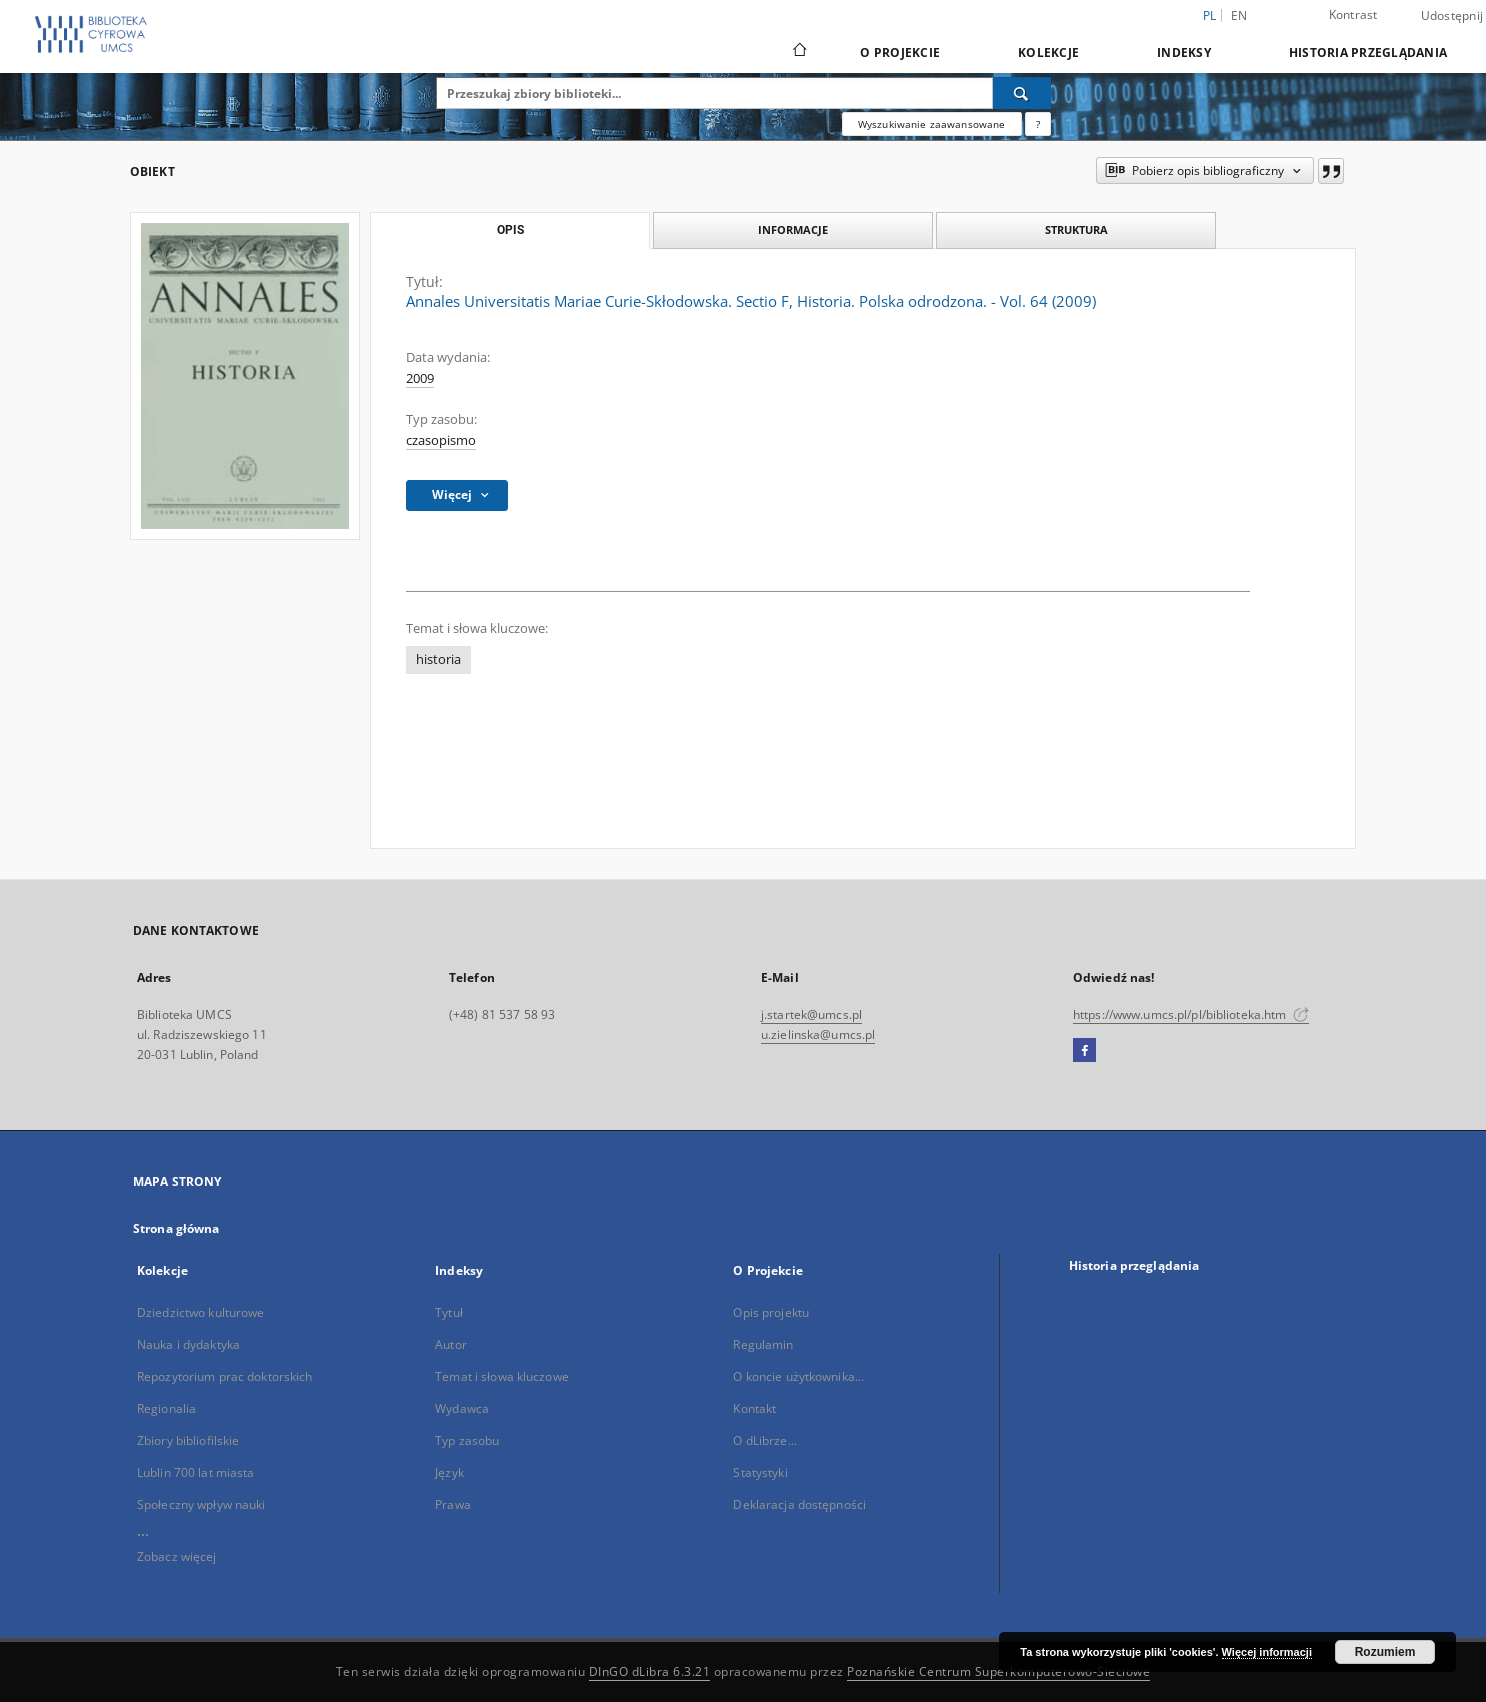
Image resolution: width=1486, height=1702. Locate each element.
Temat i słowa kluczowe (502, 1376)
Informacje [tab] (793, 229)
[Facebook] (1084, 1051)
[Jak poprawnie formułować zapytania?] (1038, 124)
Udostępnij (1452, 16)
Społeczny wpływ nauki (201, 1504)
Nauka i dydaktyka (188, 1344)
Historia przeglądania (1368, 52)
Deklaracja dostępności (799, 1504)
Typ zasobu (467, 1440)
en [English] (1239, 15)
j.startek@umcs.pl (811, 1014)
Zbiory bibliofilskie (188, 1440)
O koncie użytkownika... (798, 1376)
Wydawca (462, 1408)
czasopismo (441, 440)
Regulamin (763, 1344)
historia (438, 659)
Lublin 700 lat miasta (196, 1472)
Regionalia (166, 1408)
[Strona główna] (798, 52)
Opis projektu (771, 1312)
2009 (420, 378)
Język (449, 1472)
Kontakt (754, 1408)
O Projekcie (900, 52)
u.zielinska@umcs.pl (818, 1034)
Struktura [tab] (1076, 229)
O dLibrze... (764, 1440)
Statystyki (760, 1472)
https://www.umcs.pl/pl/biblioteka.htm (1191, 1014)
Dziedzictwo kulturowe (201, 1312)
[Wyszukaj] (1022, 93)
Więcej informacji (1267, 1652)
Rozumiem (1385, 1652)
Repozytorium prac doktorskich (224, 1376)
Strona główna (176, 1228)
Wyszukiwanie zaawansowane (932, 124)
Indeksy (1184, 52)
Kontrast (1353, 14)
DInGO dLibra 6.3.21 (650, 1671)
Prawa (453, 1504)
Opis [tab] (510, 230)
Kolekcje (1048, 52)
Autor (451, 1344)
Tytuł (449, 1312)
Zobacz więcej (177, 1556)
